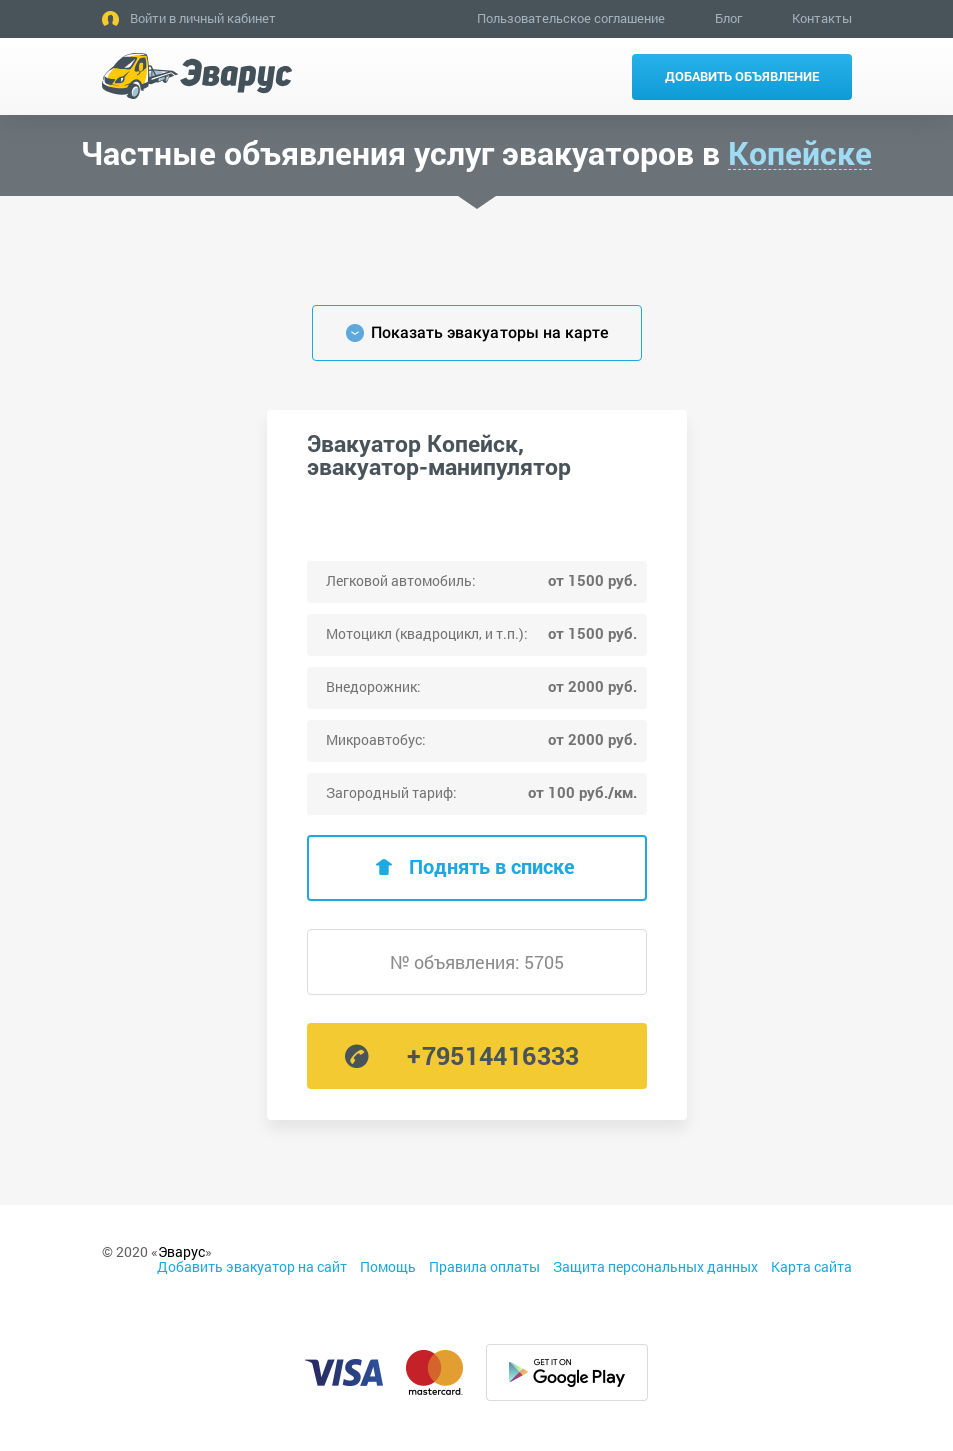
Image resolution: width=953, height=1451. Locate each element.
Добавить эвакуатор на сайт (252, 1266)
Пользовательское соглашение (571, 18)
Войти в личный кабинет (203, 18)
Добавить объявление (742, 76)
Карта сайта (811, 1266)
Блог (728, 18)
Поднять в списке (492, 866)
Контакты (822, 18)
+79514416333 (493, 1055)
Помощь (388, 1266)
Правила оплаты (484, 1266)
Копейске (800, 153)
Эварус (181, 1251)
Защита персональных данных (655, 1266)
